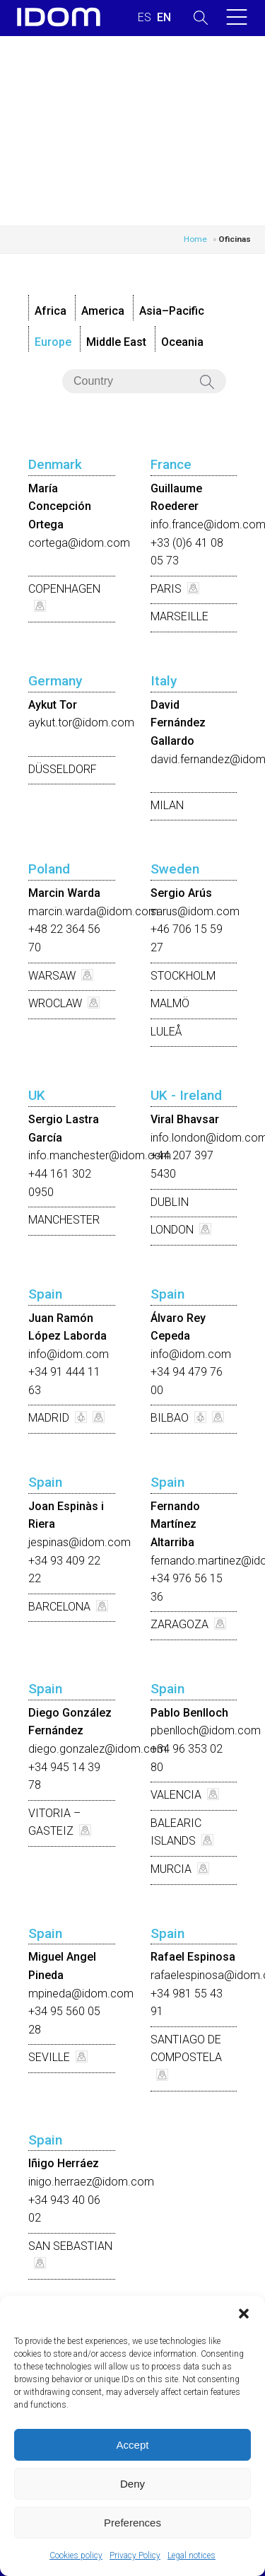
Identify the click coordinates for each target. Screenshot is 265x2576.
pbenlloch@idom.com (206, 1730)
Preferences (132, 2523)
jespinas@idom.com (79, 1542)
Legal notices (191, 2555)
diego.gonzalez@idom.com (97, 1749)
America (102, 311)
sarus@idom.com (195, 911)
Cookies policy (75, 2555)
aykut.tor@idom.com (81, 722)
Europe (53, 342)
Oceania (182, 342)
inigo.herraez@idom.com (91, 2181)
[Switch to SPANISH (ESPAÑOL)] (144, 17)
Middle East (116, 342)
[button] (244, 2314)
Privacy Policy (135, 2555)
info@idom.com (68, 1354)
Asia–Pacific (171, 311)
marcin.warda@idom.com (93, 911)
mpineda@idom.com (81, 1993)
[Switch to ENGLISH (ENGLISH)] (164, 17)
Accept (133, 2445)
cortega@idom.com (79, 543)
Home (195, 239)
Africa (50, 311)
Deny (132, 2484)
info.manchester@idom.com (99, 1155)
